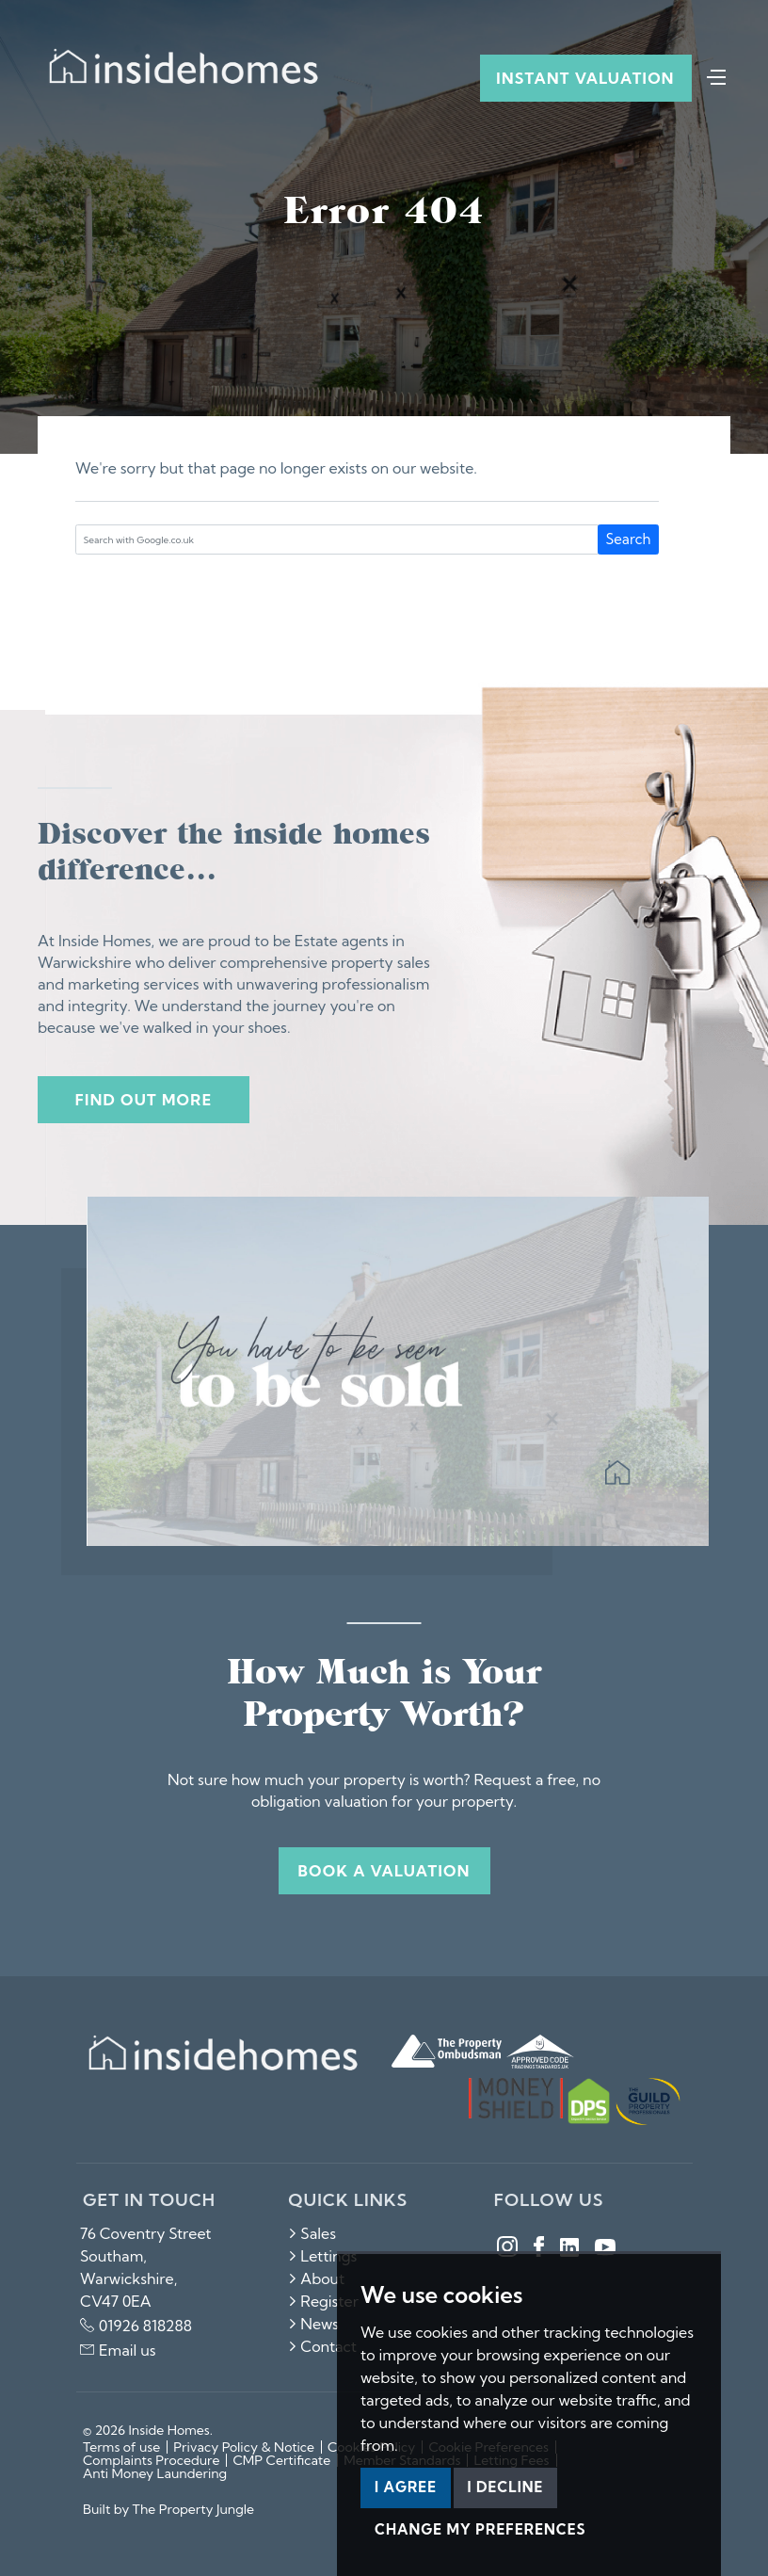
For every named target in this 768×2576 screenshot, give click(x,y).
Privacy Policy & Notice (243, 2447)
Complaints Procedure (151, 2460)
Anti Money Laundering (155, 2473)
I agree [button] (406, 2487)
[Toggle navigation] (716, 75)
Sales (312, 2233)
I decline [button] (506, 2487)
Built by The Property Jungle (168, 2509)
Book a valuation (383, 1870)
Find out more (144, 1099)
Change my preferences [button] (480, 2529)
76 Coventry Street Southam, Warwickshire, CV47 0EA (146, 2267)
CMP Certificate (281, 2460)
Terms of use (121, 2447)
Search (628, 539)
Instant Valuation (585, 78)
